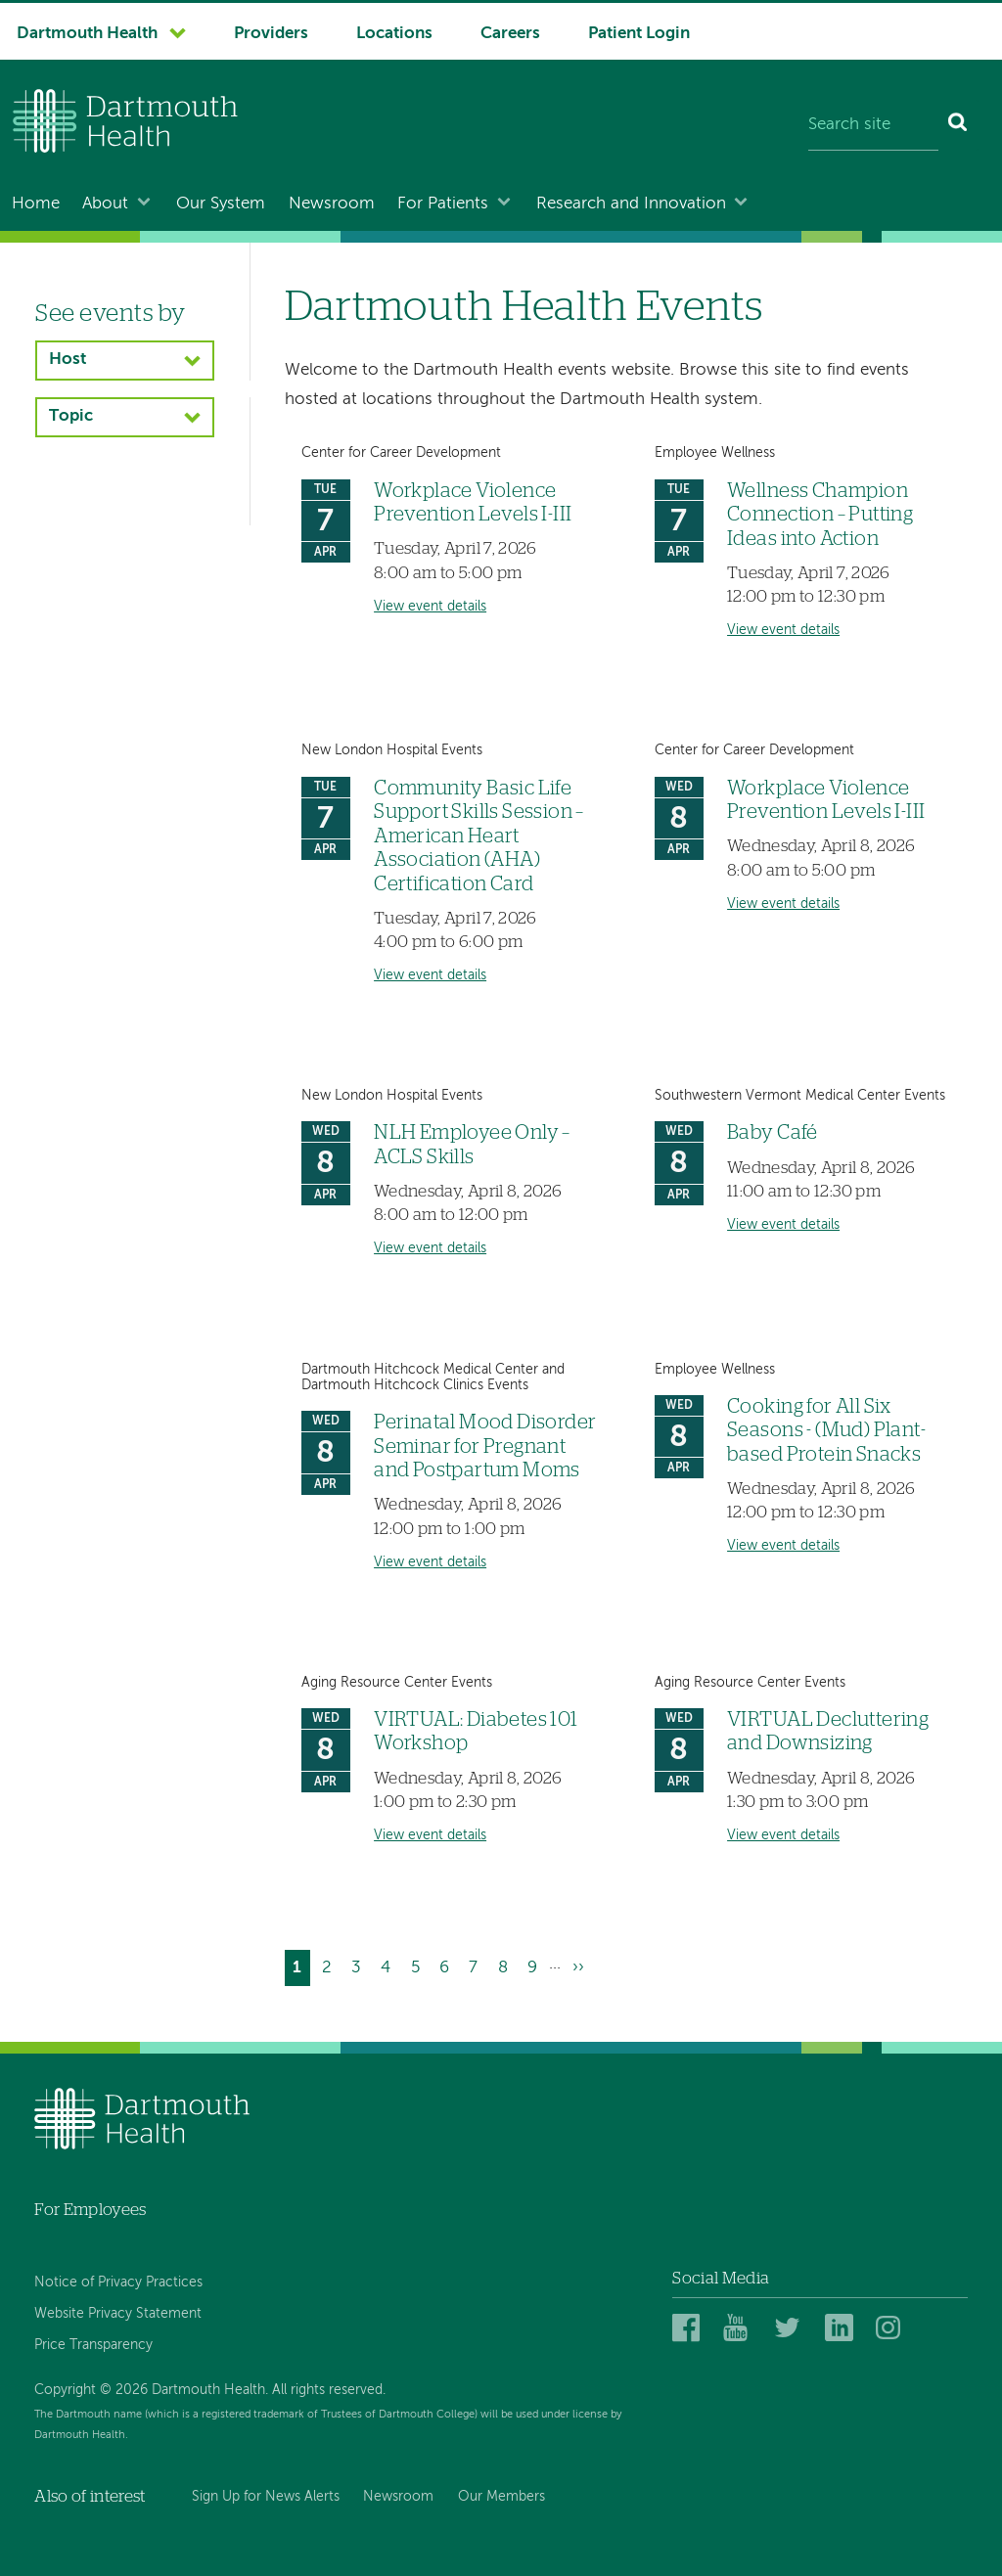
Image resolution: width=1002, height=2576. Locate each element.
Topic (71, 416)
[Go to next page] (578, 1968)
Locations (394, 33)
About (105, 204)
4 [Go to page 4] (389, 1965)
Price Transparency (93, 2345)
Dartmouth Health (87, 33)
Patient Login (639, 33)
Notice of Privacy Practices (118, 2282)
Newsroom (332, 204)
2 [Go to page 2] (331, 1965)
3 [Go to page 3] (360, 1965)
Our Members (501, 2497)
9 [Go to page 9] (536, 1965)
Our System (220, 204)
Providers (271, 33)
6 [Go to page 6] (448, 1965)
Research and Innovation (631, 204)
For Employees (90, 2209)
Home (36, 204)
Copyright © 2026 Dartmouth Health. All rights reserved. (210, 2390)
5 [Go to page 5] (419, 1965)
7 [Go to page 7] (477, 1965)
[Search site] (873, 125)
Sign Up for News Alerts (266, 2497)
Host (67, 359)
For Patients (442, 204)
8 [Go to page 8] (507, 1965)
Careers (510, 33)
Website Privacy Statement (118, 2314)
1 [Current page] (301, 1970)
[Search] (958, 125)
